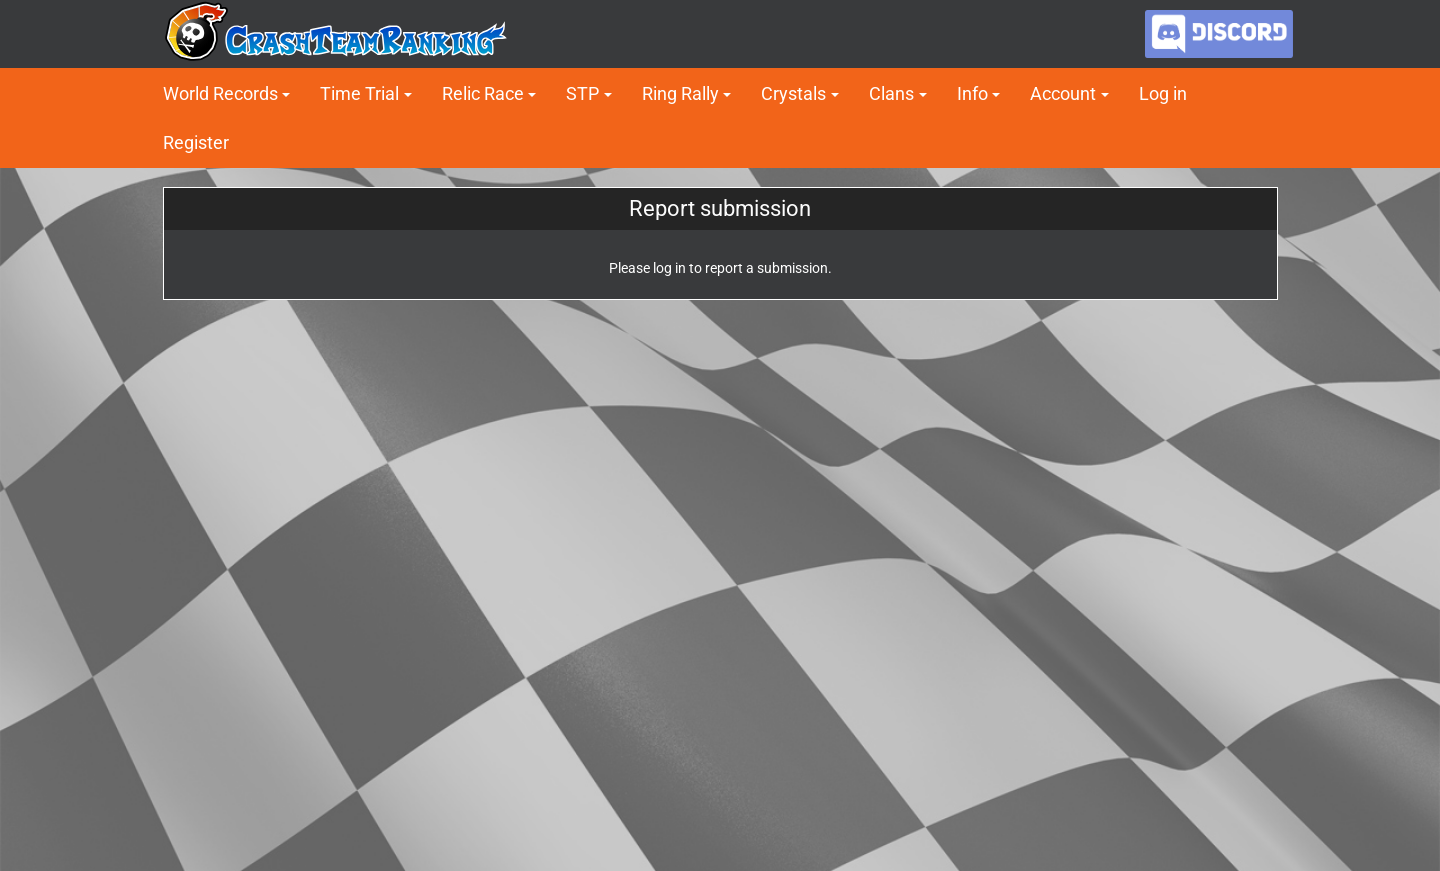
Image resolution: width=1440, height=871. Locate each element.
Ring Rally (680, 93)
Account (1063, 93)
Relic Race (483, 93)
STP (582, 93)
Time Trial (359, 93)
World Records (220, 93)
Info (972, 93)
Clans (891, 93)
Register (196, 142)
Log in (1163, 93)
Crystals (793, 93)
